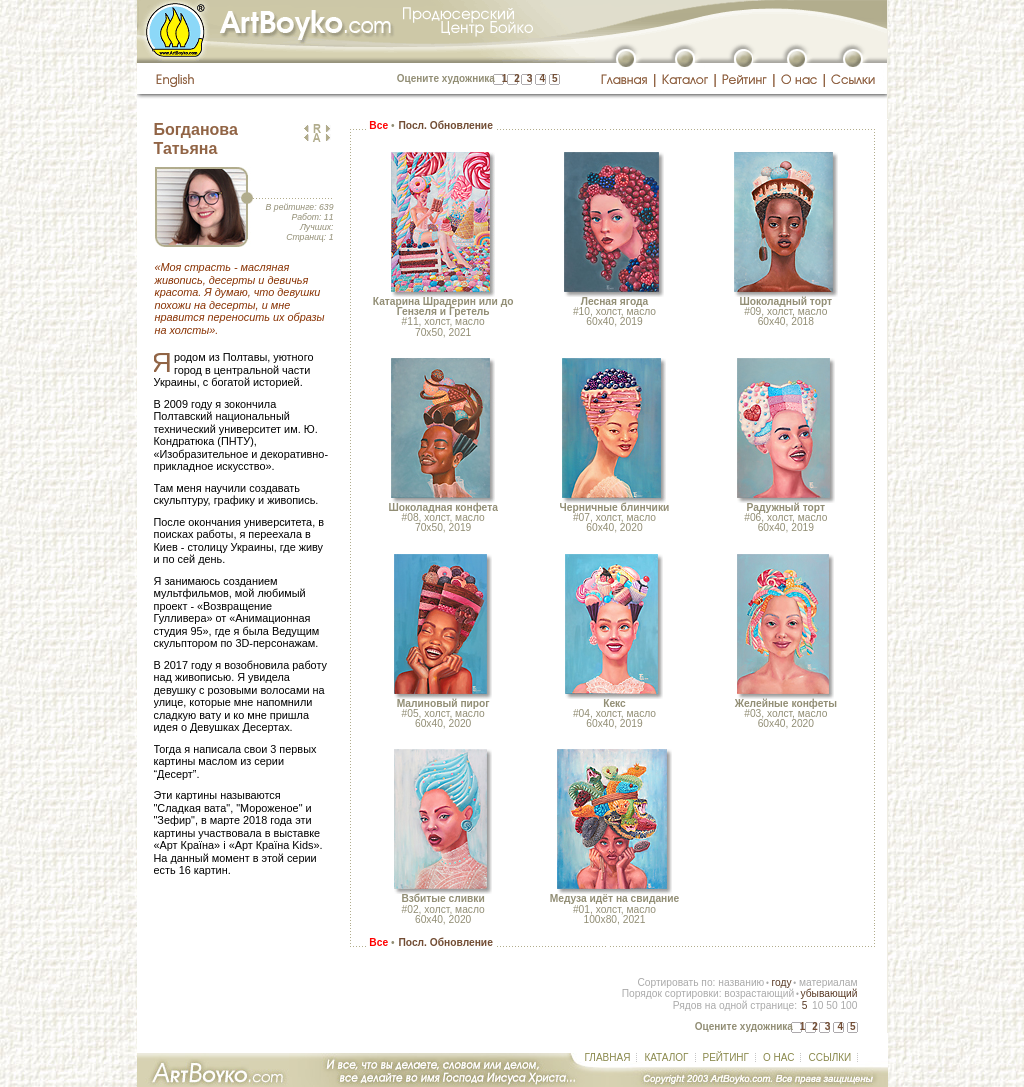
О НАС (778, 1057)
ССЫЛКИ (829, 1057)
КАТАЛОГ (666, 1057)
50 (831, 1005)
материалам (828, 982)
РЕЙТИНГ (726, 1057)
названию (741, 982)
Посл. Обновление (445, 125)
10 (817, 1005)
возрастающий (759, 993)
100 (848, 1005)
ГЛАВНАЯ (608, 1057)
